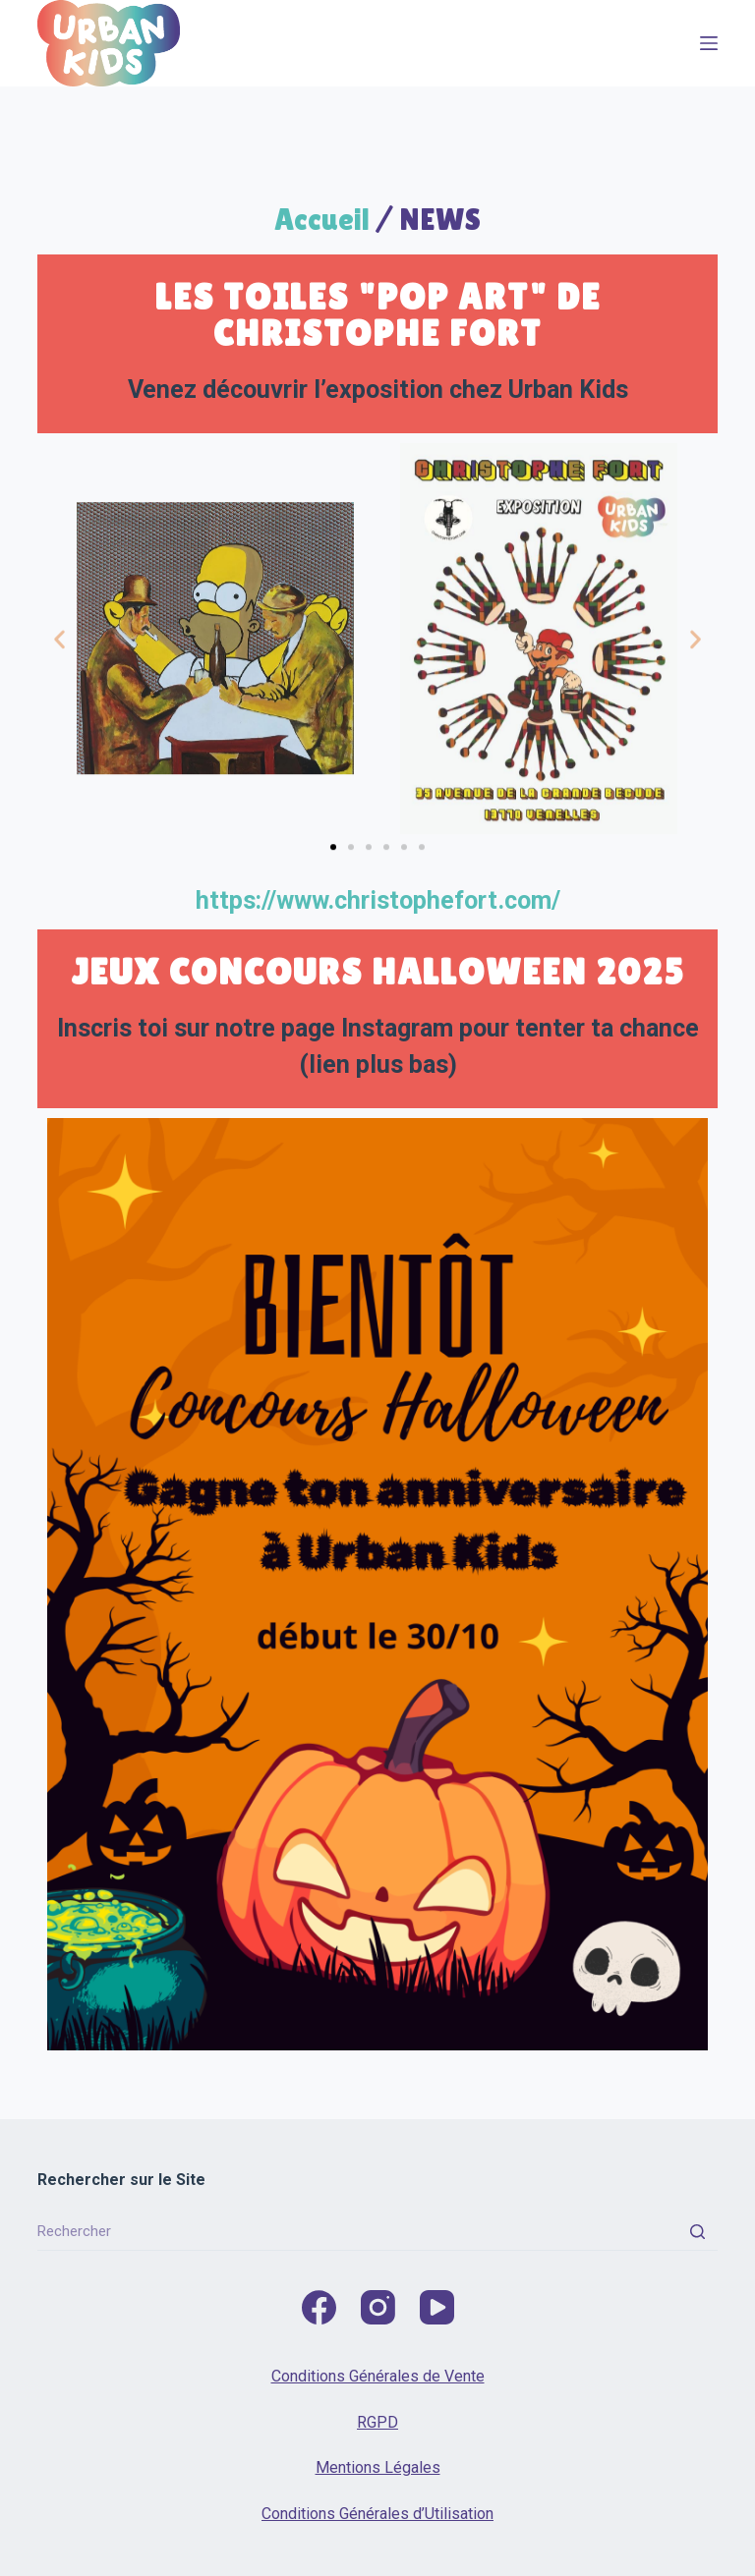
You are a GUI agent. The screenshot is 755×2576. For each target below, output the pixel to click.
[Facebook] (319, 2307)
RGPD (377, 2422)
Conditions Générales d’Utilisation (377, 2513)
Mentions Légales (378, 2467)
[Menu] (709, 43)
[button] (59, 672)
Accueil (322, 219)
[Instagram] (378, 2307)
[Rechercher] (698, 2231)
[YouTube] (437, 2307)
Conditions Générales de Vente (378, 2376)
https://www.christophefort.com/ (378, 900)
